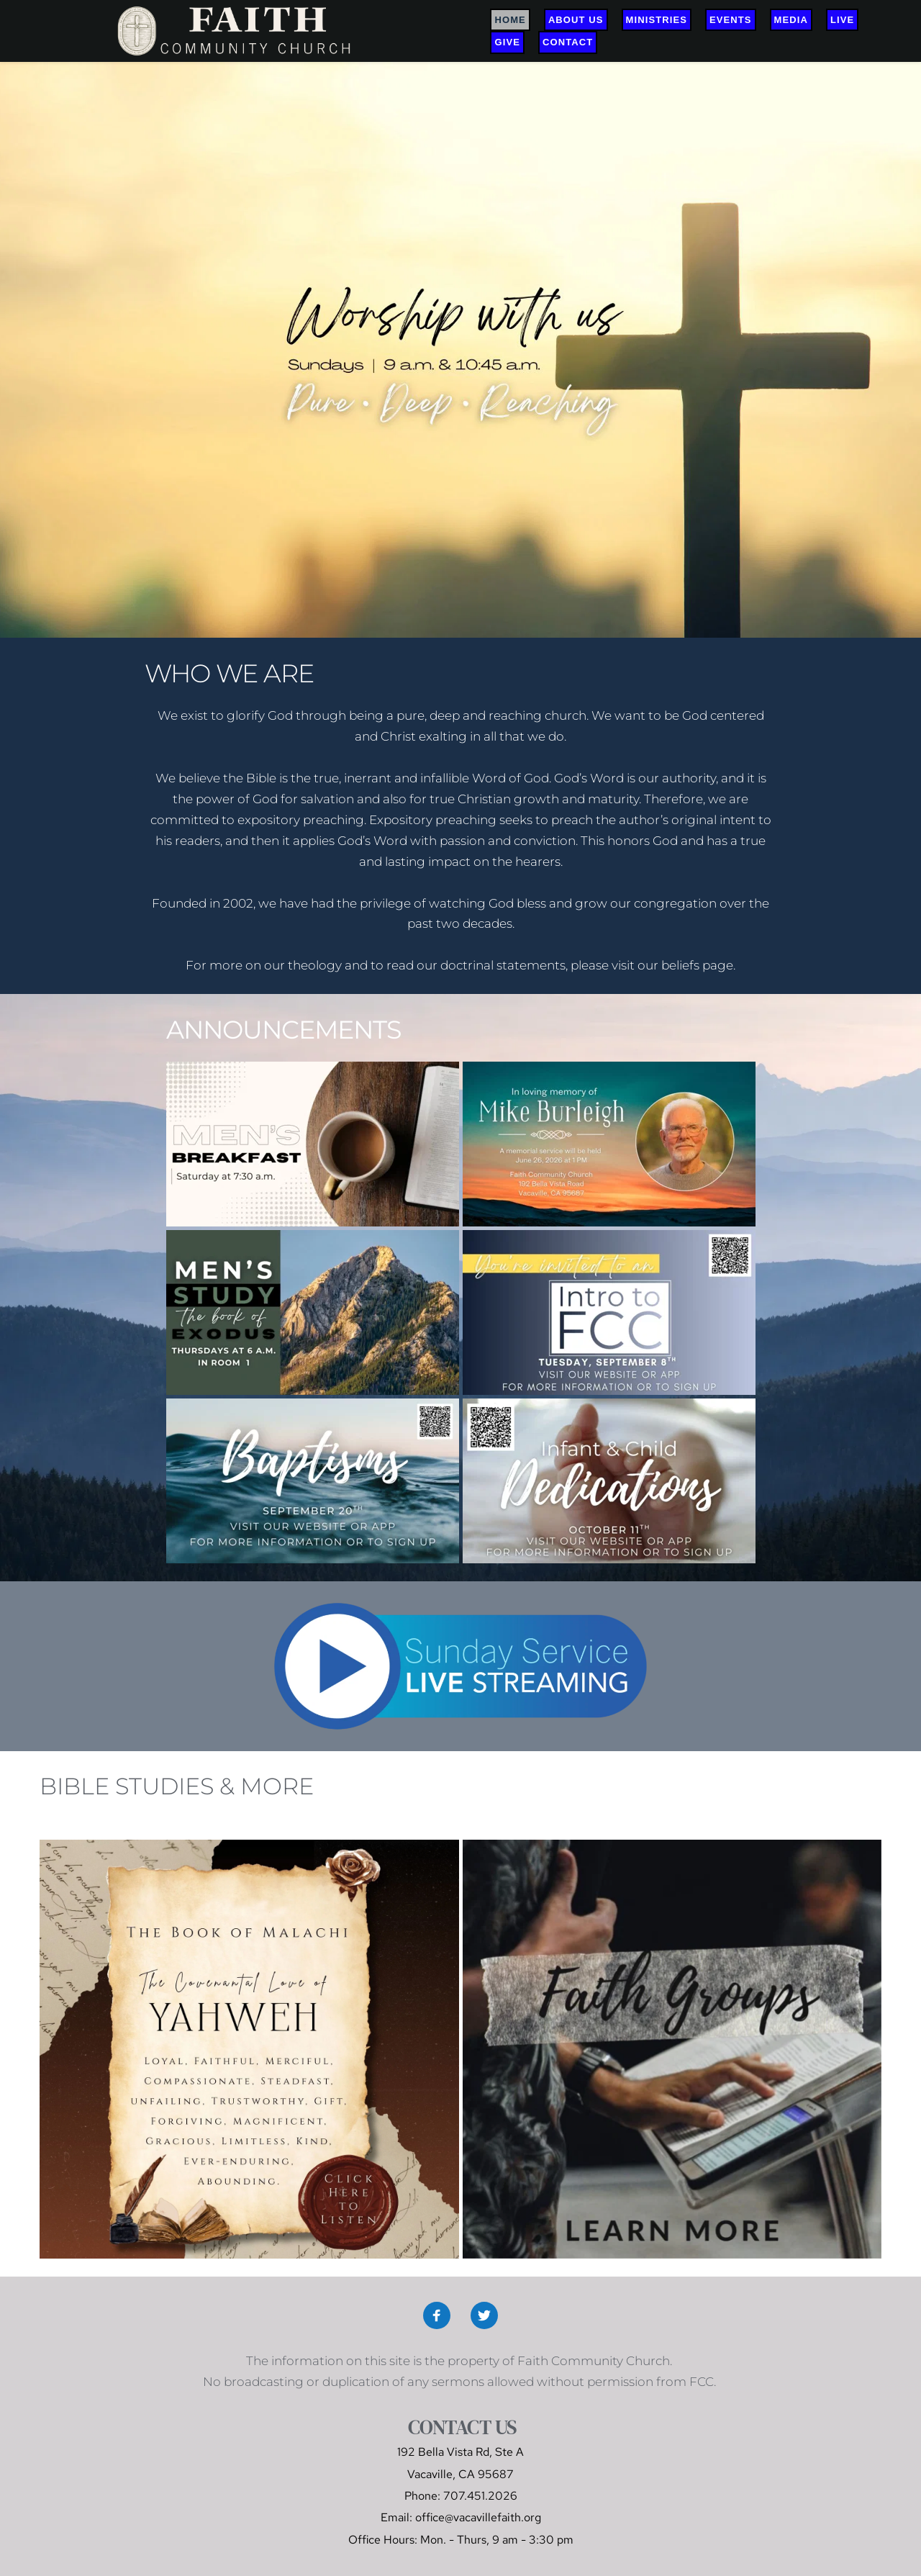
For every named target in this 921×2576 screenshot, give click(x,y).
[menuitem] (509, 20)
